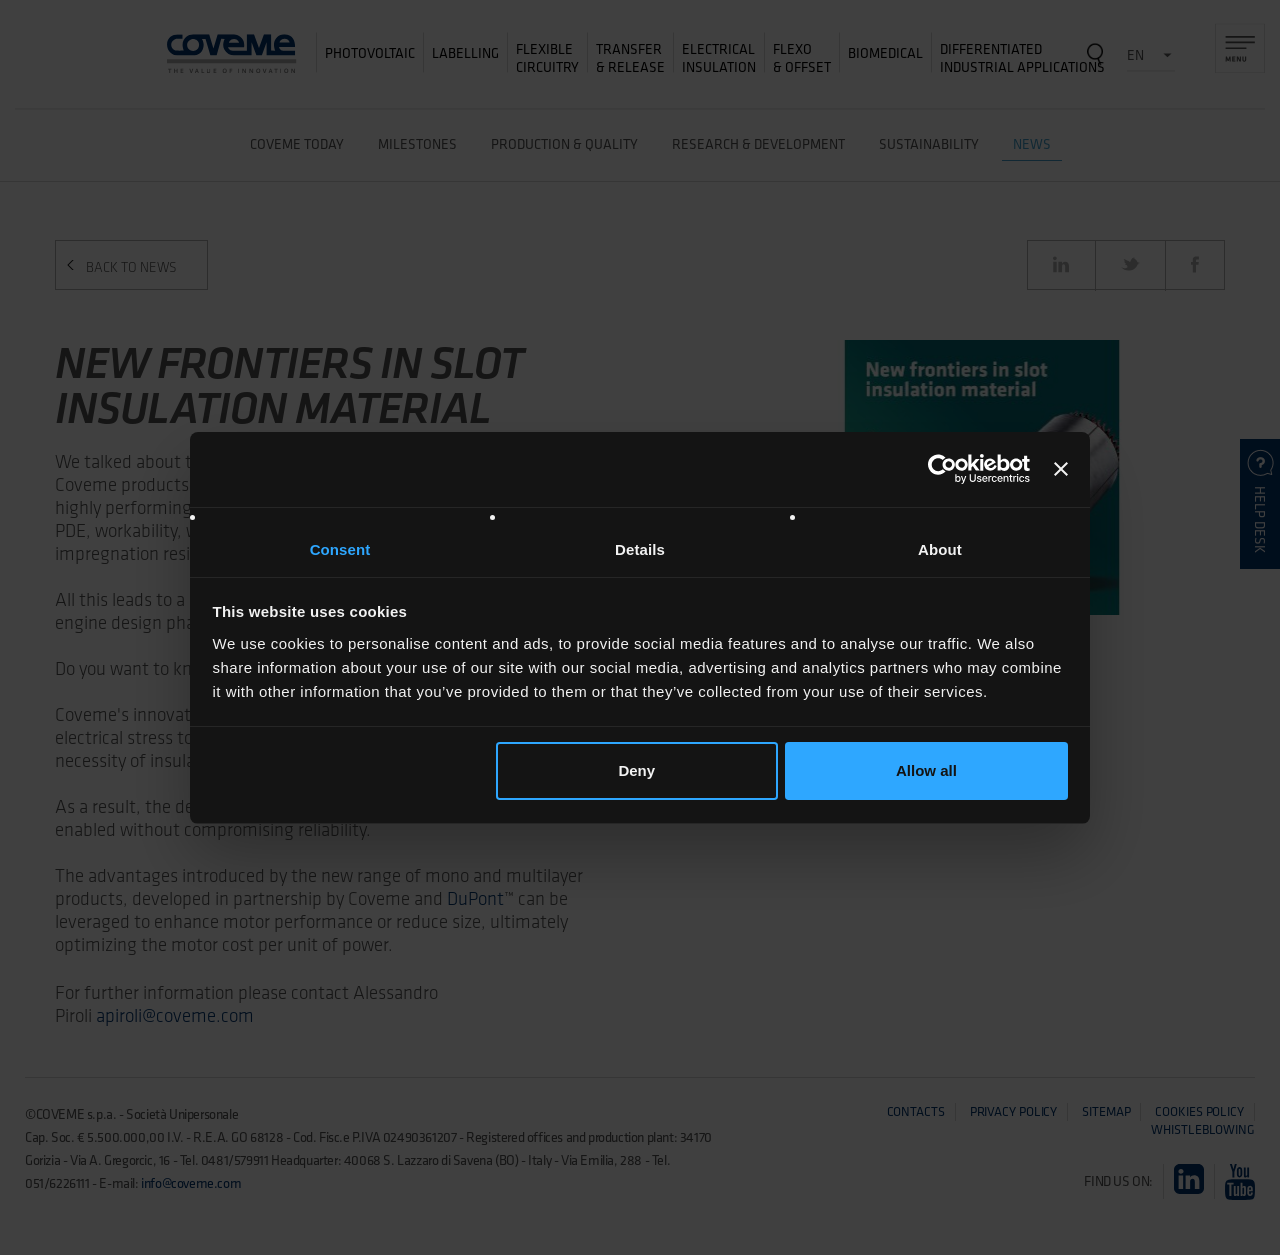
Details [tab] (640, 549)
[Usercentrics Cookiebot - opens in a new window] (942, 469)
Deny (636, 770)
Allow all (926, 770)
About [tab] (940, 549)
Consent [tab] (340, 549)
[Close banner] (1061, 469)
